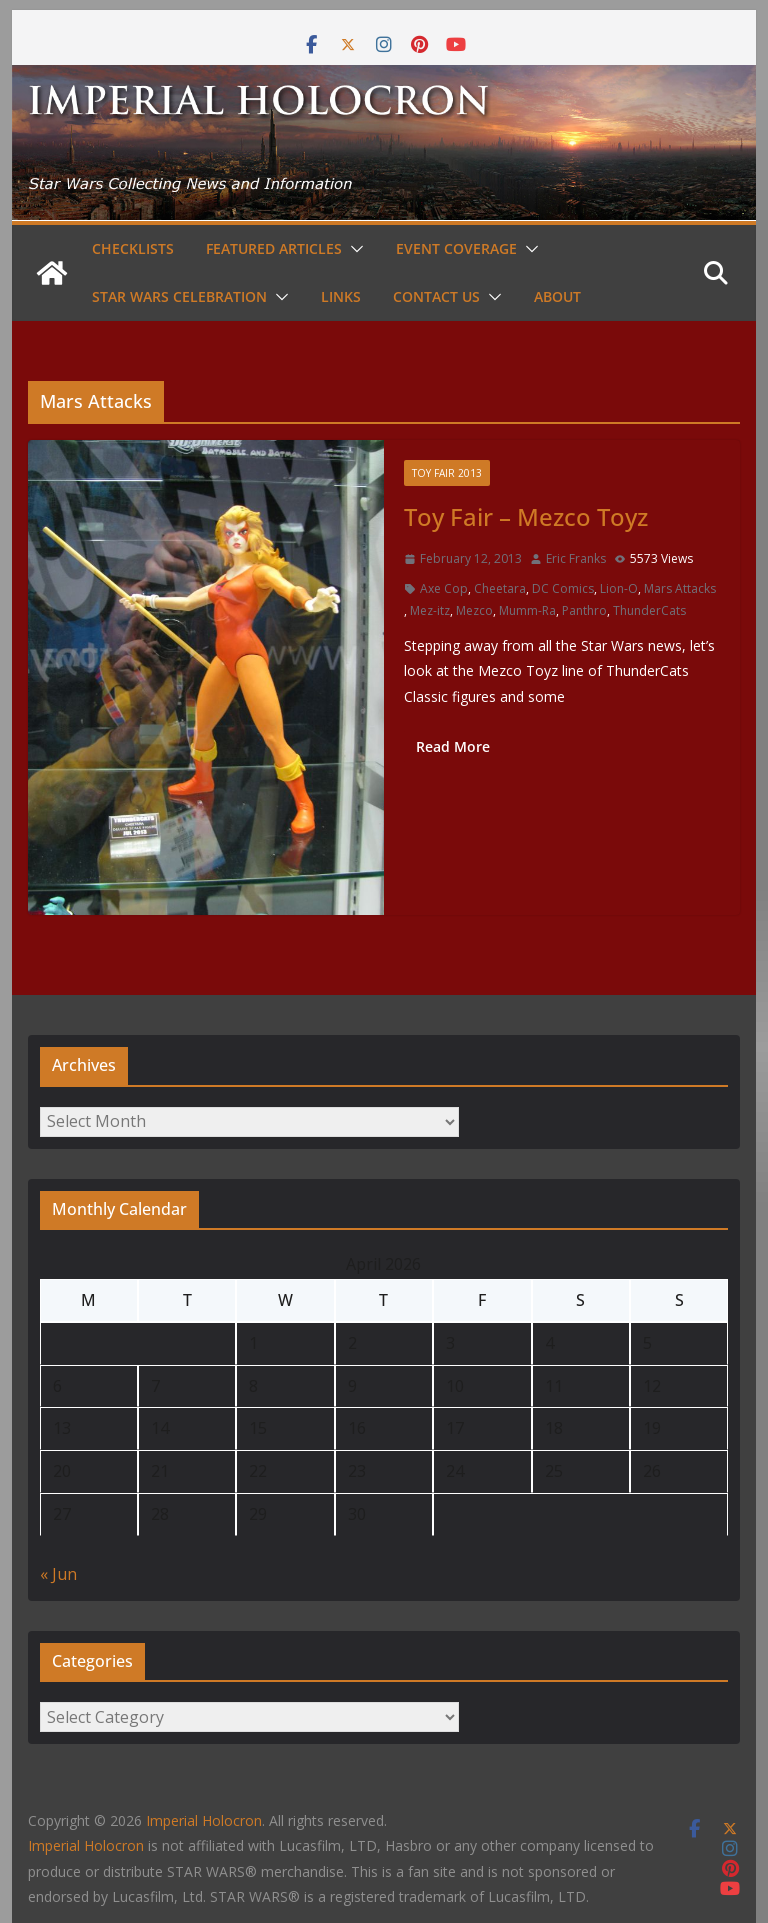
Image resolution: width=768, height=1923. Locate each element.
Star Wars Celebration (179, 296)
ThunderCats (649, 610)
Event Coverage (456, 248)
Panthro (584, 610)
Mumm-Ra (527, 610)
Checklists (133, 248)
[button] (353, 249)
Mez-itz (430, 610)
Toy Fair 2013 (447, 473)
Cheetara (500, 588)
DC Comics (563, 588)
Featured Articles (274, 248)
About (557, 296)
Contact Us (436, 296)
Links (341, 296)
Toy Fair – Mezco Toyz (526, 516)
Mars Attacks (680, 588)
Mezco (474, 610)
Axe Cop (444, 588)
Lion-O (619, 588)
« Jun (58, 1574)
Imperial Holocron (86, 1845)
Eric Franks (576, 558)
